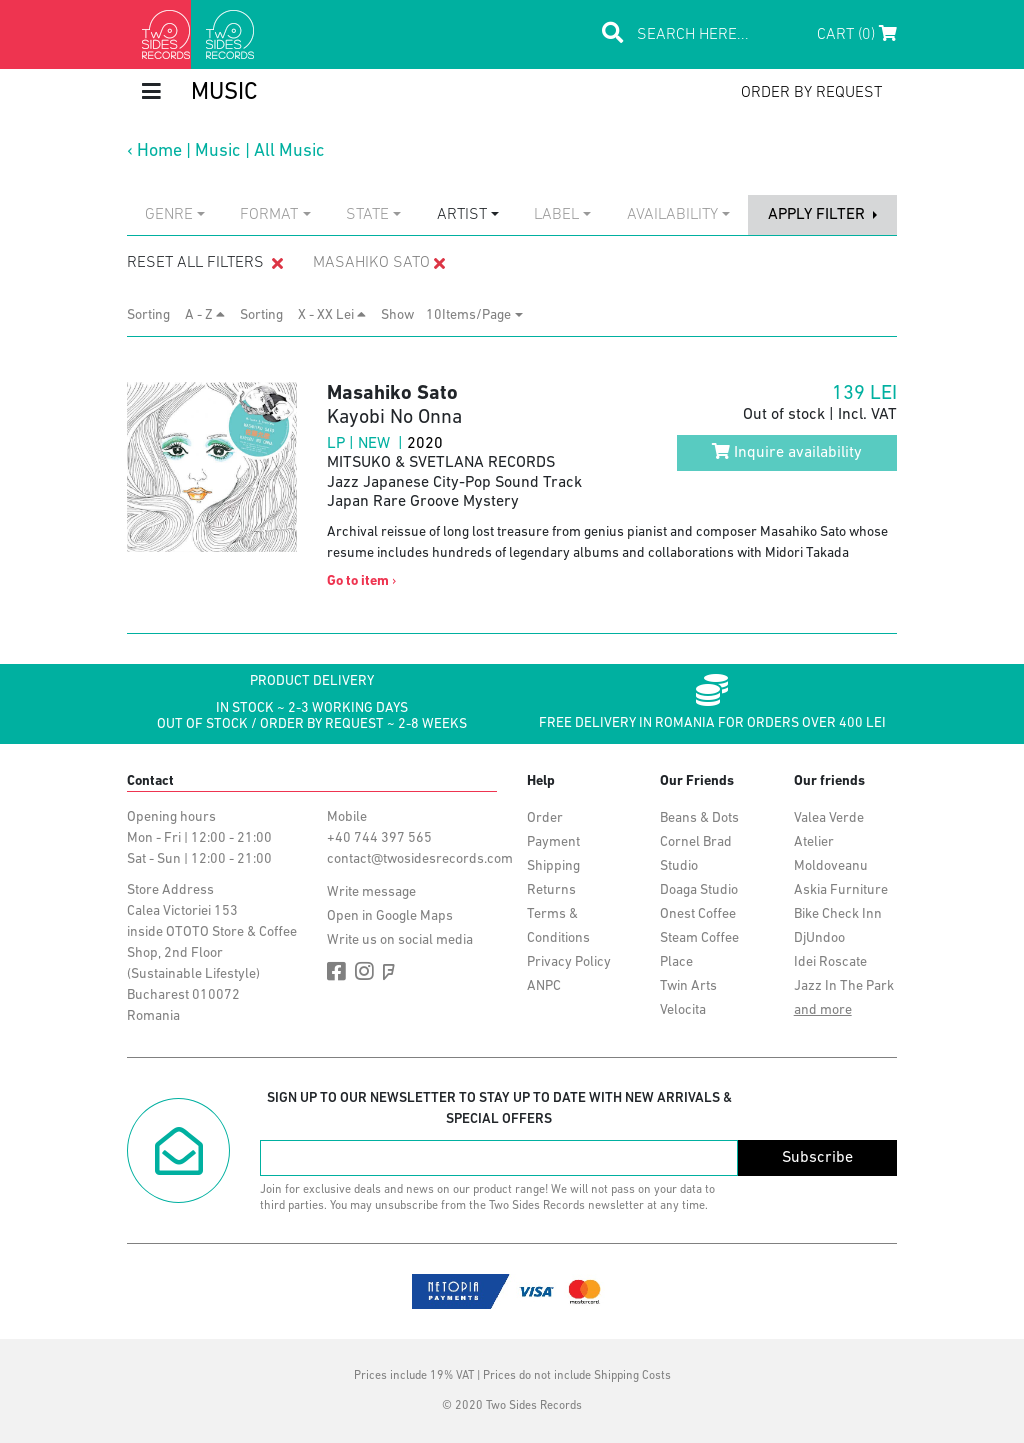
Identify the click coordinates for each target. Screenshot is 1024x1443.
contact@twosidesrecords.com (420, 859)
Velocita (683, 1010)
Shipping (553, 866)
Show (403, 315)
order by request (811, 93)
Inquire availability (787, 452)
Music (218, 151)
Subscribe (817, 1158)
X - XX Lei (332, 315)
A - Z (205, 315)
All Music (289, 151)
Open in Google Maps (390, 916)
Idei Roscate (830, 962)
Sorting (154, 315)
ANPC (544, 986)
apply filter (818, 215)
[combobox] (175, 215)
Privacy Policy (569, 962)
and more (823, 1010)
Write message (371, 892)
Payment (553, 842)
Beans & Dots (699, 818)
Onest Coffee (698, 914)
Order (545, 818)
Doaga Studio (699, 890)
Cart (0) (857, 34)
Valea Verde (829, 818)
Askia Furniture (841, 890)
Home (159, 151)
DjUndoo (819, 938)
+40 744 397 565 (379, 838)
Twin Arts (688, 986)
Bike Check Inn (838, 914)
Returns (551, 890)
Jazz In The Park (844, 986)
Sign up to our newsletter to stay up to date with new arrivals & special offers (499, 1109)
